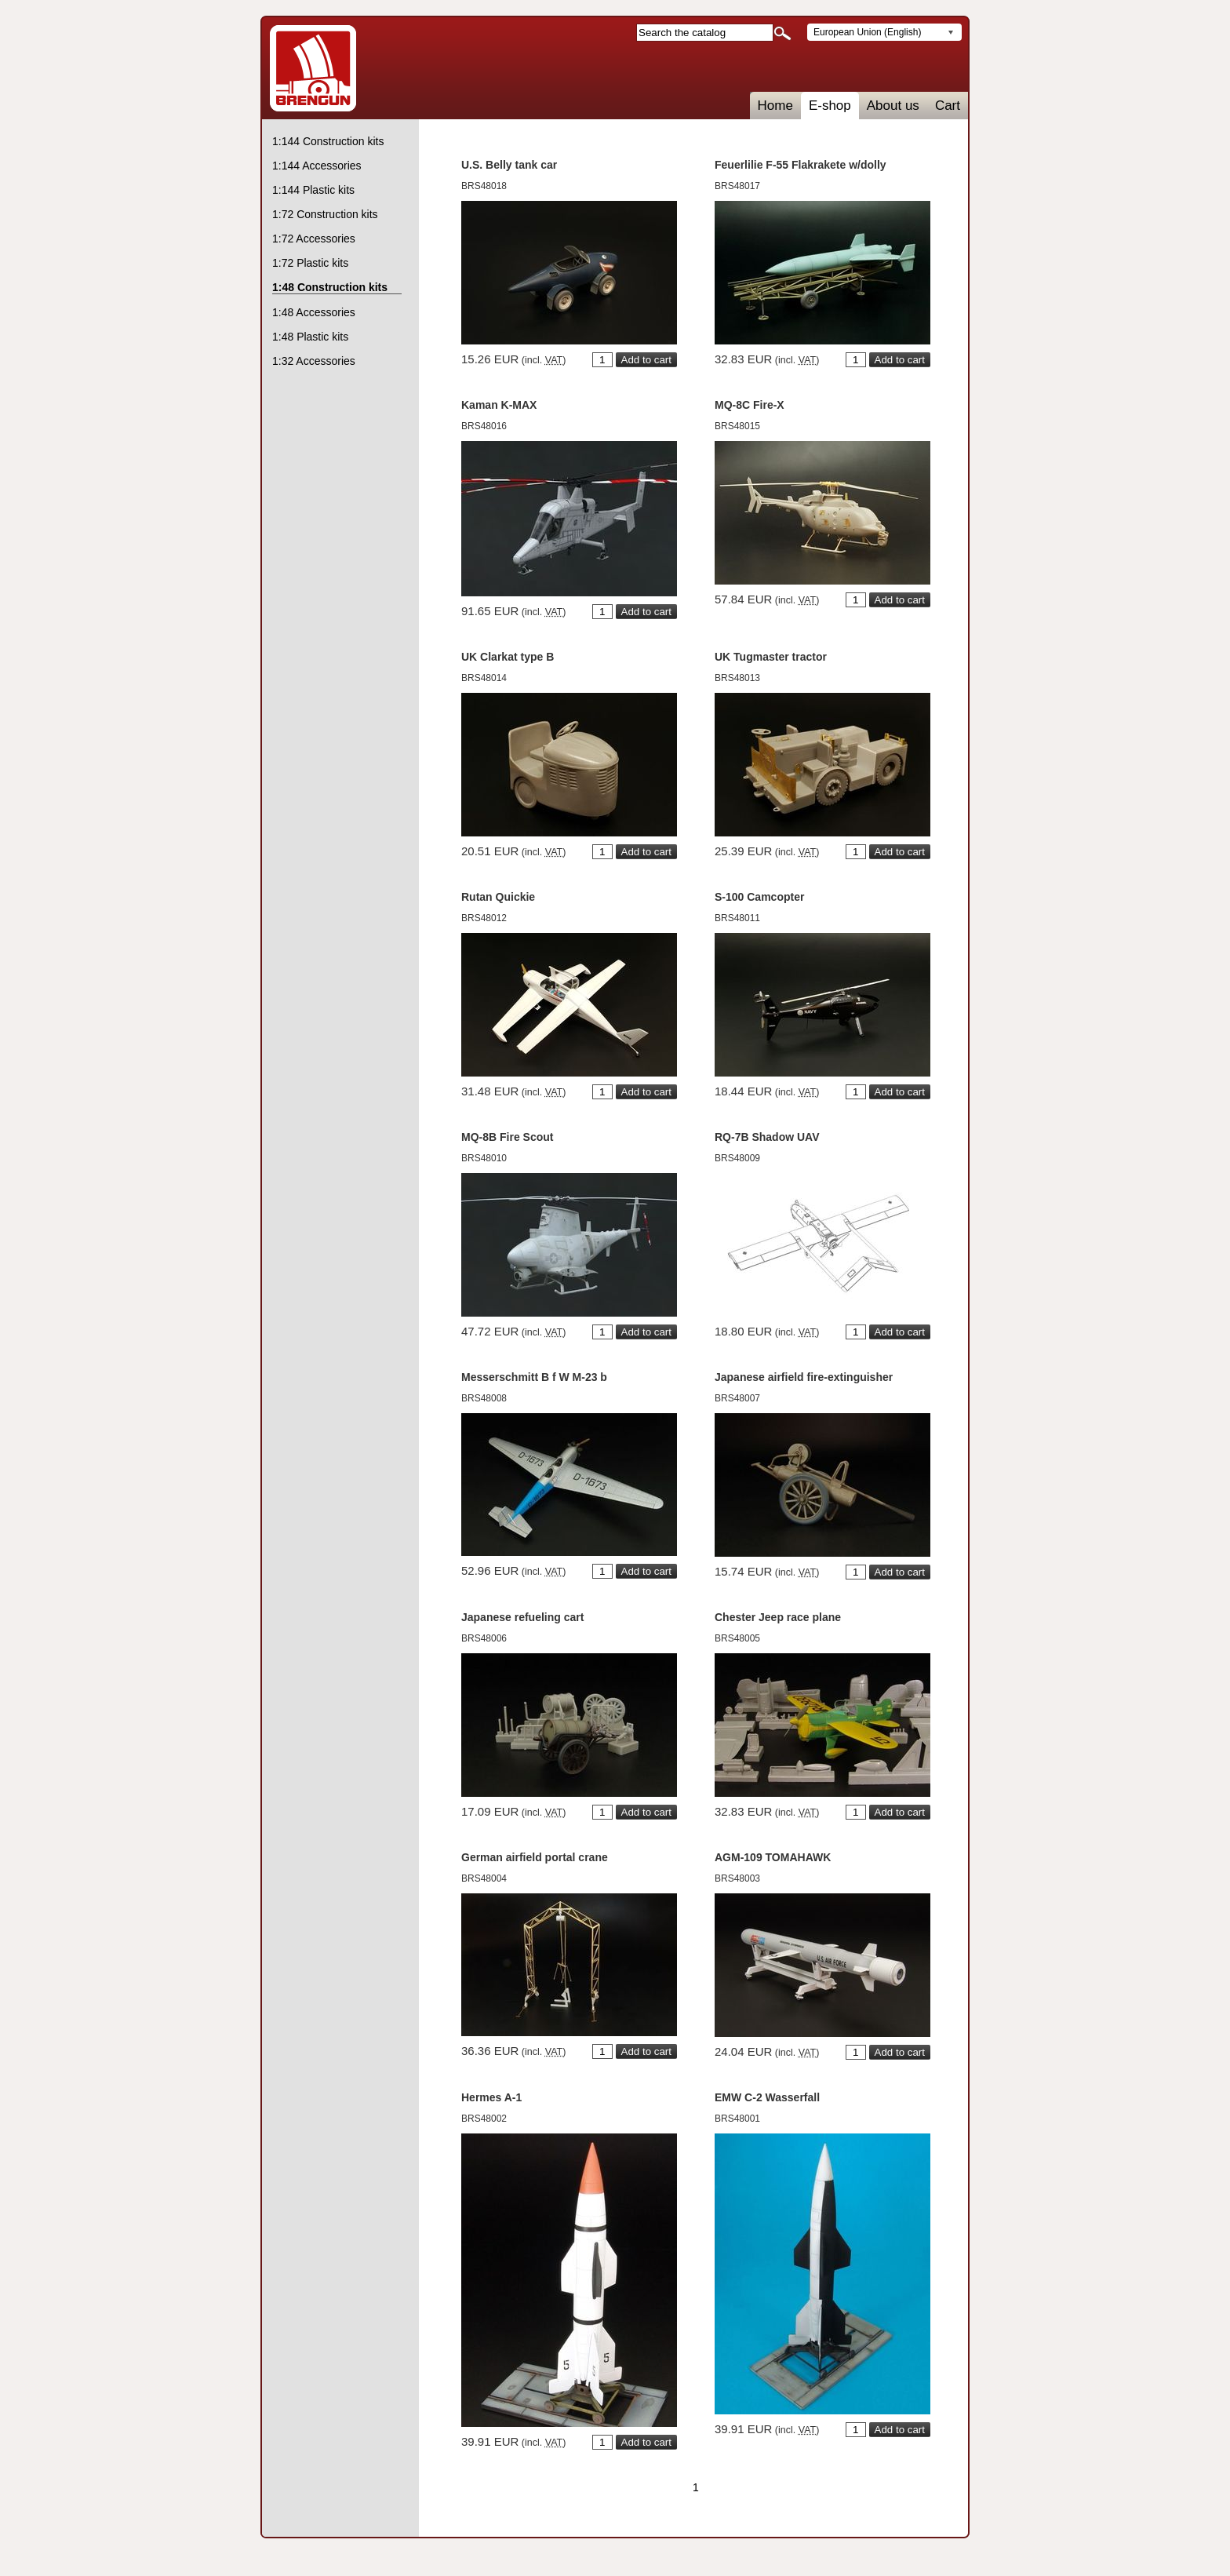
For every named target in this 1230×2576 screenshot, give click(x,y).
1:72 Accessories (313, 238)
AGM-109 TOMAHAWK (773, 1857)
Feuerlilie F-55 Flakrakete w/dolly (800, 164)
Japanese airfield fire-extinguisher (804, 1377)
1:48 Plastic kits (310, 336)
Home (775, 105)
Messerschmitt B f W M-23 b (534, 1377)
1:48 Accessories (313, 312)
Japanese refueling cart (522, 1617)
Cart (947, 105)
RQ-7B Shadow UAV (767, 1137)
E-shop (830, 105)
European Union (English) (867, 32)
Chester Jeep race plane (778, 1617)
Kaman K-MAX (499, 405)
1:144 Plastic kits (313, 190)
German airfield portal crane (534, 1857)
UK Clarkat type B (507, 656)
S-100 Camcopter (759, 897)
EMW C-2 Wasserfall (767, 2097)
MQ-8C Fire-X (749, 405)
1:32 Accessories (313, 361)
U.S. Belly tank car (509, 164)
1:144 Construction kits (328, 141)
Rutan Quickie (498, 897)
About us (893, 105)
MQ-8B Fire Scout (507, 1137)
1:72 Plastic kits (310, 263)
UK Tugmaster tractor (771, 656)
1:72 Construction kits (325, 214)
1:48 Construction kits (330, 287)
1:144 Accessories (317, 165)
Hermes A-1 (491, 2097)
